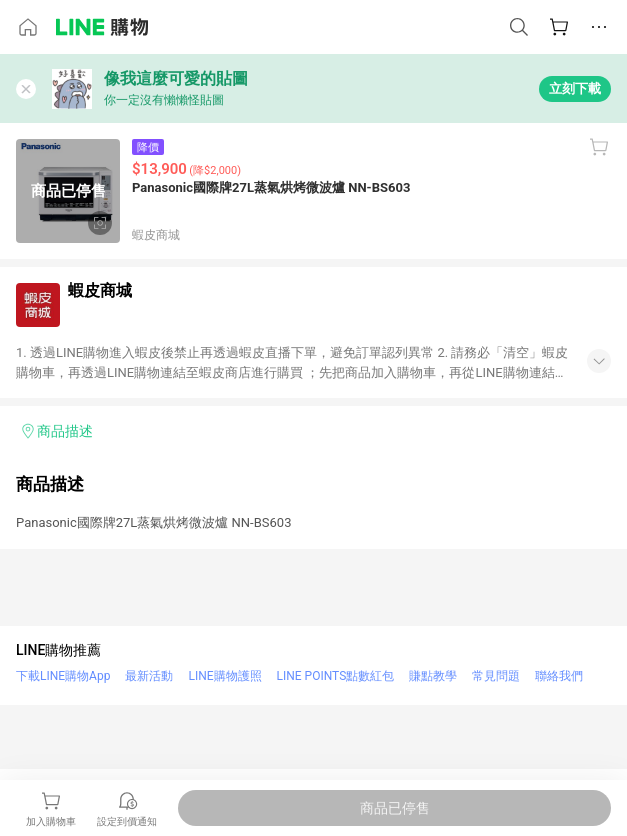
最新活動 (149, 676)
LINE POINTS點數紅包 (336, 676)
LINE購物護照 (224, 676)
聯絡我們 (559, 676)
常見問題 (496, 676)
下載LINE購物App (63, 676)
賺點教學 (433, 676)
